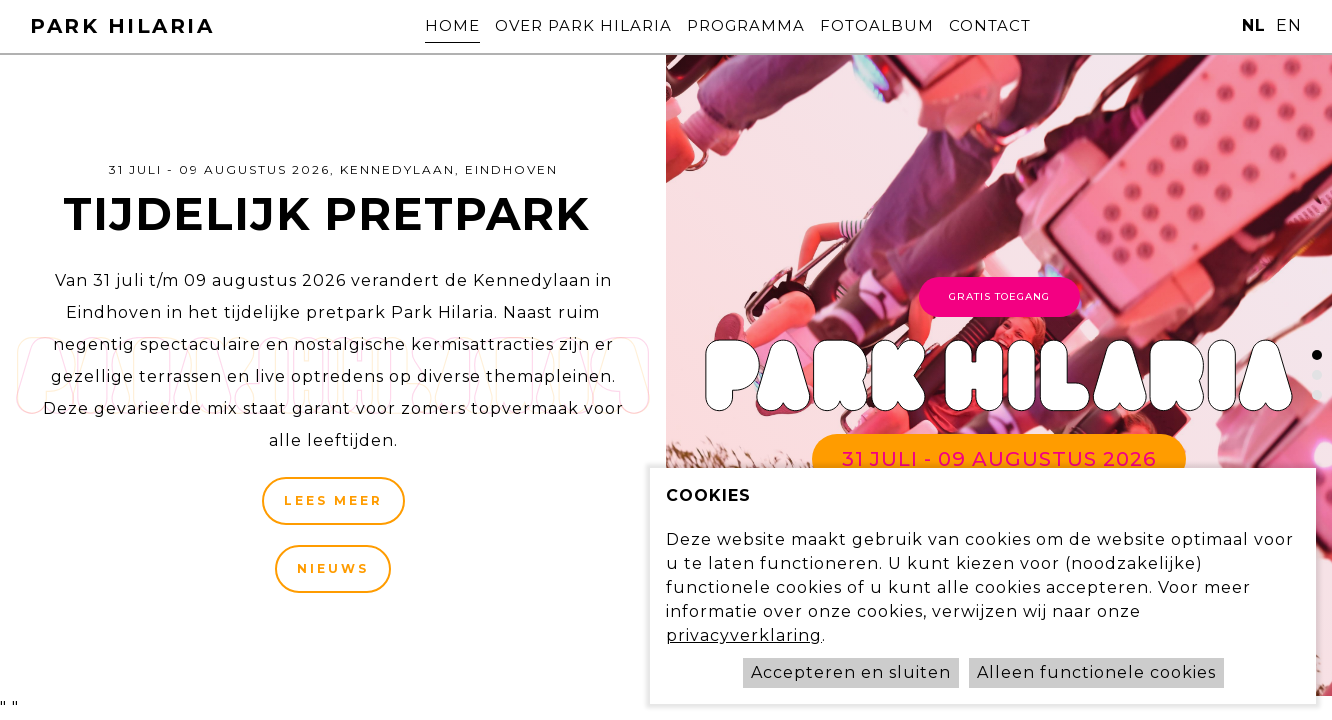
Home (392, 25)
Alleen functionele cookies (1096, 672)
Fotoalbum (907, 25)
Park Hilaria (122, 26)
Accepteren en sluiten (851, 672)
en (1289, 25)
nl (1254, 25)
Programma (746, 25)
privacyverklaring (744, 635)
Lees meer (333, 500)
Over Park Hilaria (553, 25)
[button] (1317, 355)
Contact (1050, 25)
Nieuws (333, 568)
